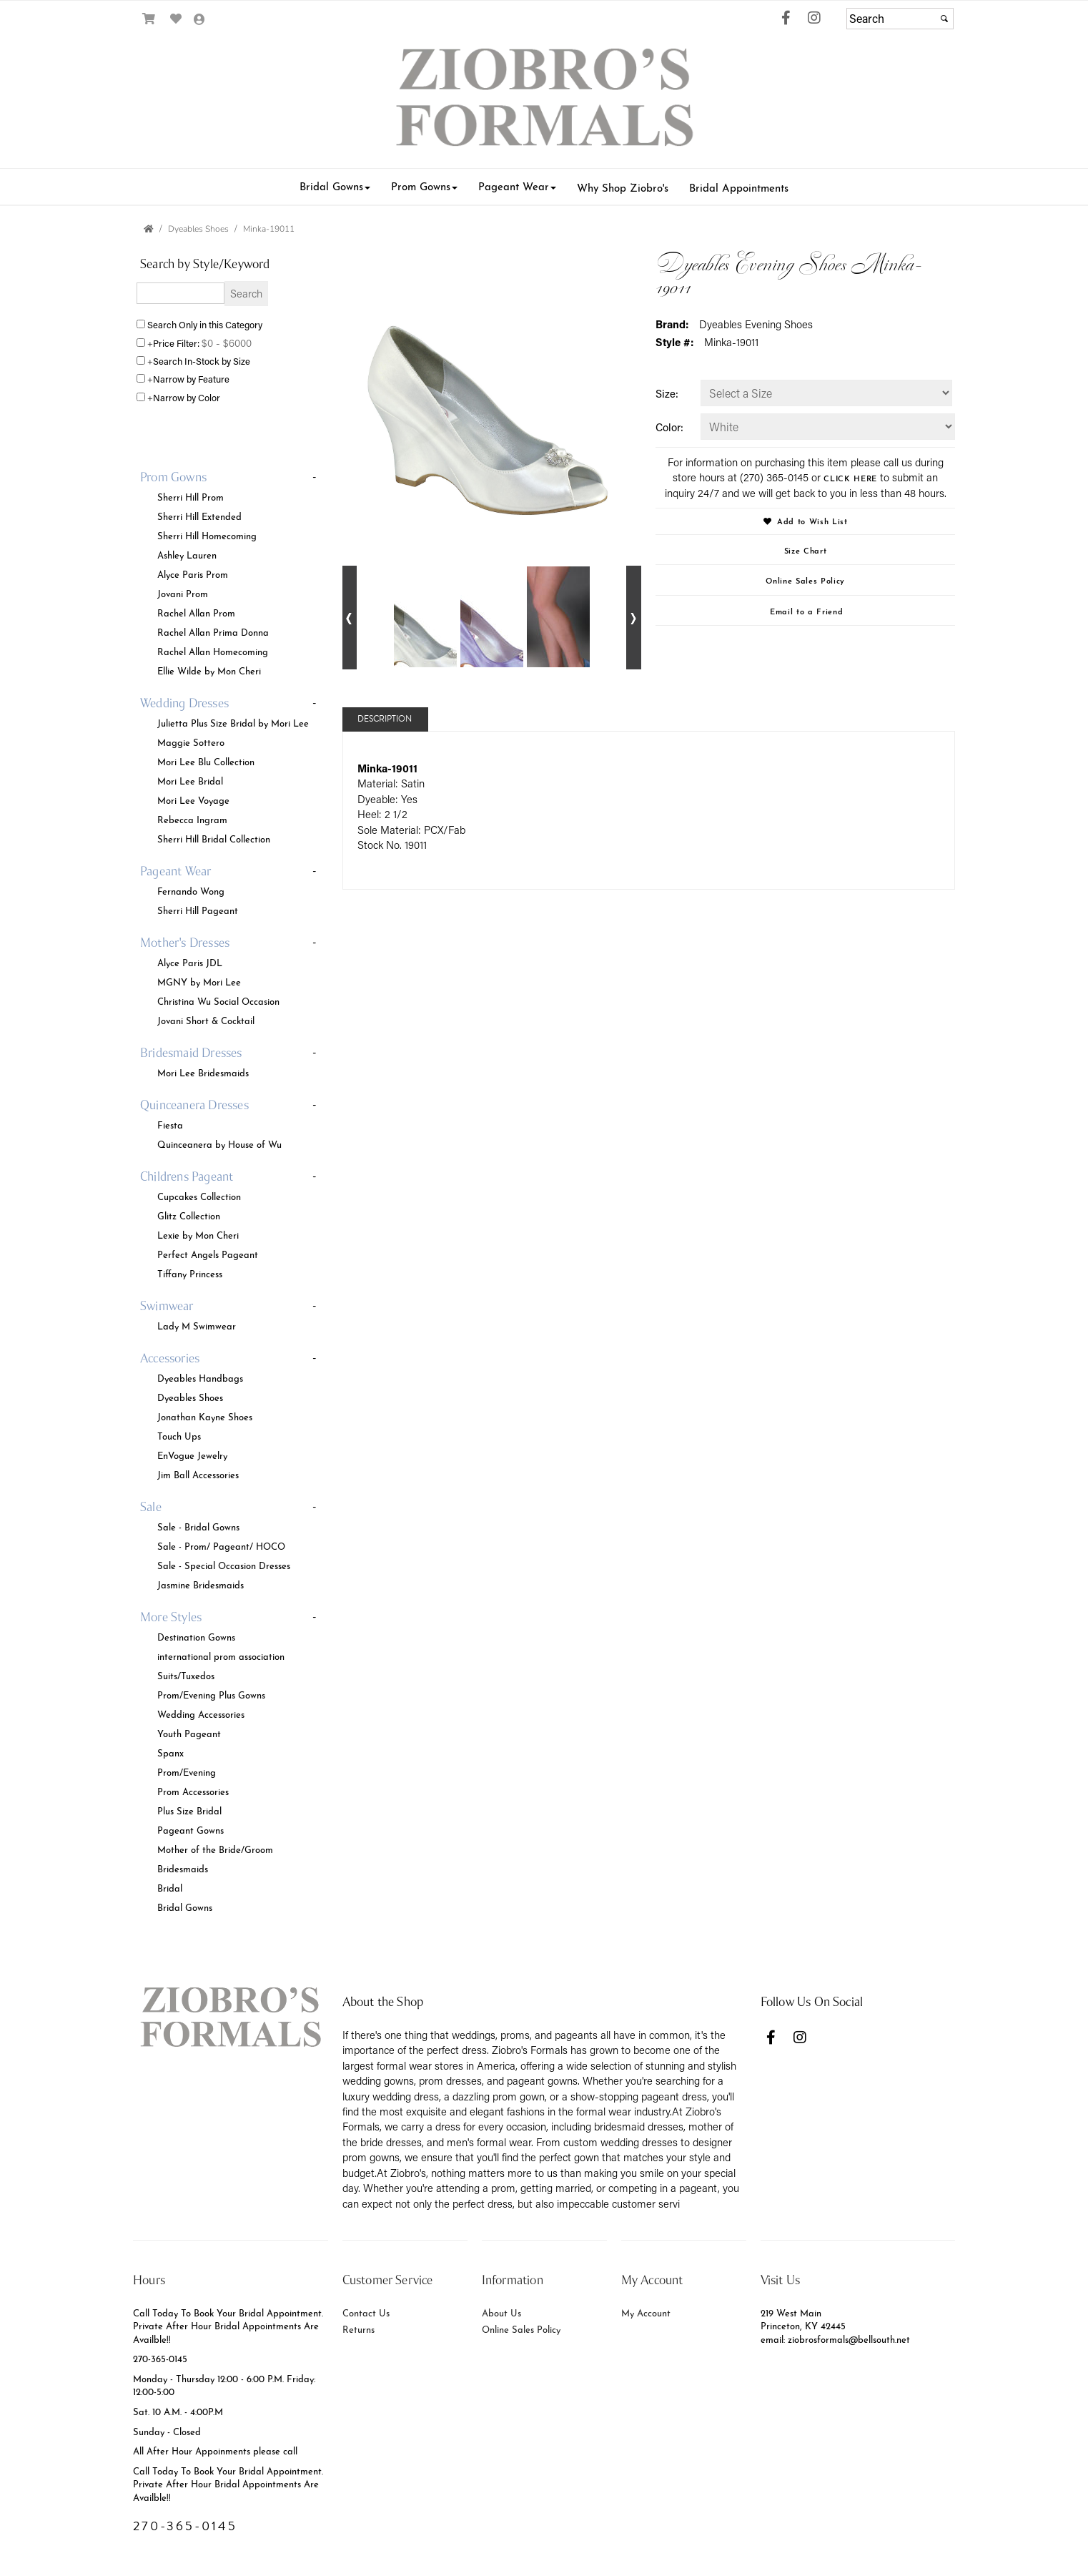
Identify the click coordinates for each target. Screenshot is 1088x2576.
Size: (667, 393)
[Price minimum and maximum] (230, 342)
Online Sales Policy (521, 2328)
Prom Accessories (193, 1790)
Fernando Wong (190, 890)
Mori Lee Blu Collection (205, 760)
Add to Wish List (805, 520)
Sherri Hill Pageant (197, 909)
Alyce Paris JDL (189, 961)
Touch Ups (179, 1435)
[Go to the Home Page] (149, 229)
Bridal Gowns (184, 1906)
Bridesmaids (182, 1868)
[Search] (900, 18)
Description (384, 719)
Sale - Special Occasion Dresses (223, 1564)
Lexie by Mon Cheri (198, 1234)
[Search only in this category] (141, 324)
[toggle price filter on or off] (141, 342)
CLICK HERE (850, 477)
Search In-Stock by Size (201, 361)
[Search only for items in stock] (141, 360)
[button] (335, 185)
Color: (669, 427)
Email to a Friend (806, 610)
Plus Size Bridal (189, 1810)
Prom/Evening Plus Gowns (211, 1694)
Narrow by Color (186, 397)
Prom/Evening (186, 1771)
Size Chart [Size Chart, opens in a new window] (805, 550)
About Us (501, 2312)
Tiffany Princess (189, 1273)
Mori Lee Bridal (190, 780)
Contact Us (366, 2312)
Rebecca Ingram (192, 818)
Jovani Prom (182, 592)
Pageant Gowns (190, 1829)
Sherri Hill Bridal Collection (213, 838)
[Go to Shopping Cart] (149, 19)
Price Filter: (176, 343)
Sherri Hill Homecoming (207, 535)
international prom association (221, 1655)
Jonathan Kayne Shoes (204, 1416)
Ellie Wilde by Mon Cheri (209, 670)
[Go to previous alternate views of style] (349, 617)
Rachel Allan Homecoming (212, 650)
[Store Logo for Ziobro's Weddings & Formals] (544, 100)
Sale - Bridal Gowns (198, 1526)
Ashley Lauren (187, 554)
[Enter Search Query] (180, 293)
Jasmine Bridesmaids (200, 1584)
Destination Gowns (196, 1636)
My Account (646, 2312)
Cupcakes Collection (199, 1195)
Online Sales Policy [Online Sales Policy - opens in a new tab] (805, 580)
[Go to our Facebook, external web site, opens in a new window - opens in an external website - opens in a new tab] (785, 18)
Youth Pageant (189, 1732)
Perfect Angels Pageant (207, 1253)
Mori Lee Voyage (193, 799)
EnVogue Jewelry (192, 1454)
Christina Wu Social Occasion (218, 1000)
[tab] (230, 574)
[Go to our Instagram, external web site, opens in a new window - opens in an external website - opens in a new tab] (814, 18)
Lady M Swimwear (196, 1325)
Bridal (169, 1887)
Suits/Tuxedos (185, 1674)
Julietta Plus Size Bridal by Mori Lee (233, 722)
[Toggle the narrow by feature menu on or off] (141, 378)
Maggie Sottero (190, 741)
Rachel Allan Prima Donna (213, 631)
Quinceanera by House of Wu (219, 1143)
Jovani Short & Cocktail (205, 1019)
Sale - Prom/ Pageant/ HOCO (221, 1545)
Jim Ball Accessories (198, 1474)
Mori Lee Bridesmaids (203, 1072)
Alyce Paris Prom (192, 573)
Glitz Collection (188, 1215)
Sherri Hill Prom (190, 496)
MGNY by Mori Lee (199, 981)
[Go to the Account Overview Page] (200, 19)
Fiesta (170, 1124)
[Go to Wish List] (176, 19)
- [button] (314, 477)
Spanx (170, 1752)
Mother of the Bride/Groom (215, 1848)
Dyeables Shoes (190, 1396)
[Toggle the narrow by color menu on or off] (141, 397)
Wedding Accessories (200, 1713)
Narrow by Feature (191, 379)
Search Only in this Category (204, 324)
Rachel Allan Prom (196, 612)
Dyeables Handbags (200, 1377)
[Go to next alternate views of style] (633, 617)
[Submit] (944, 18)
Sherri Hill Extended (199, 515)
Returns (358, 2328)
